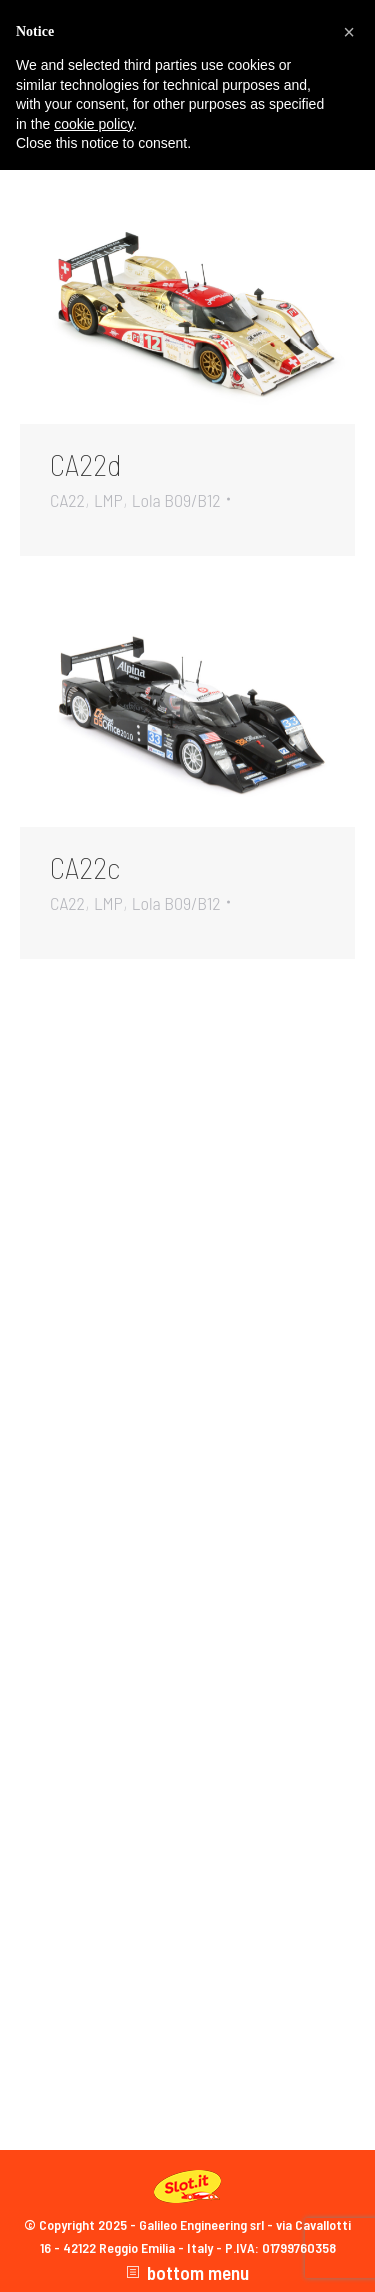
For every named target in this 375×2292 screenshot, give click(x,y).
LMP (108, 500)
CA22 (67, 500)
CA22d (86, 464)
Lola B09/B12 (176, 500)
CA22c (85, 867)
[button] (349, 32)
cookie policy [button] (93, 124)
